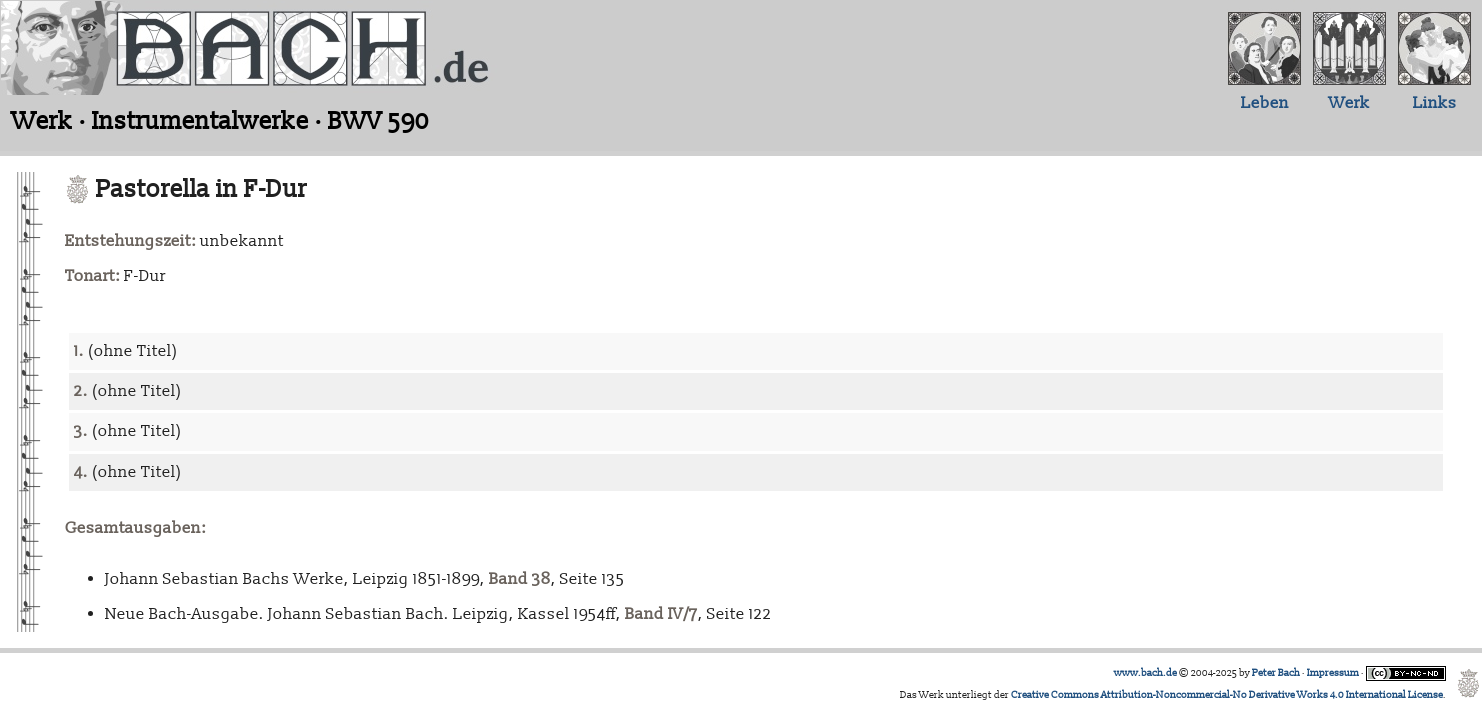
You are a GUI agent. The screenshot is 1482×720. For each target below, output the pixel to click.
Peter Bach (1276, 673)
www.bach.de (1145, 673)
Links (1435, 103)
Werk (1349, 103)
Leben (1265, 103)
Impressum (1333, 673)
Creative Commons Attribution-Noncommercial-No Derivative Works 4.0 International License (1227, 695)
